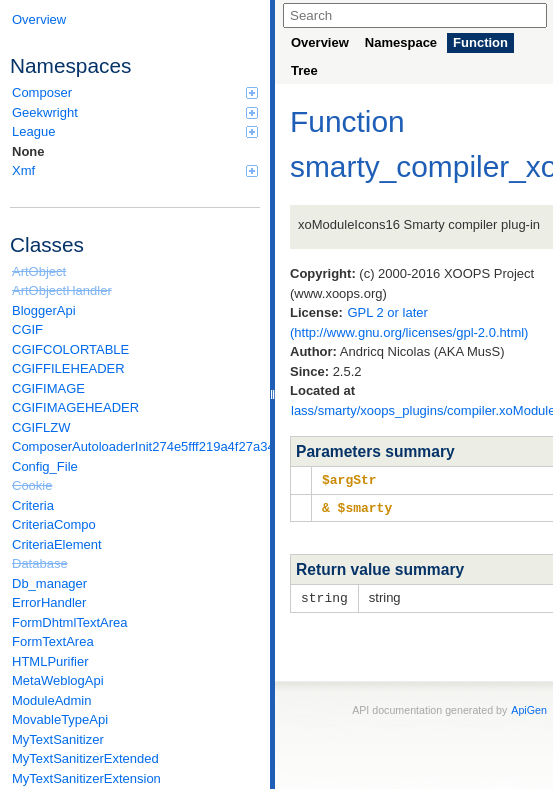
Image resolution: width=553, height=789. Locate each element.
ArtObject (39, 271)
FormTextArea (53, 641)
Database (40, 563)
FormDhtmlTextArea (70, 622)
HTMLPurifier (50, 661)
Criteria (33, 505)
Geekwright (135, 112)
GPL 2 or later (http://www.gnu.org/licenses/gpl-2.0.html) (409, 322)
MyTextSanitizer (58, 739)
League (135, 131)
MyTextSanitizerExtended (85, 758)
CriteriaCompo (54, 524)
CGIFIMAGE (48, 388)
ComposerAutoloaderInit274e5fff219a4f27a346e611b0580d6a (136, 446)
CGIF (27, 329)
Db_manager (49, 583)
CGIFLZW (41, 427)
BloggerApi (44, 310)
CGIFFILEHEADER (68, 368)
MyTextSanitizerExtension (86, 778)
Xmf (135, 170)
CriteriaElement (57, 544)
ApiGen (529, 707)
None (28, 151)
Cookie (32, 485)
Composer (135, 92)
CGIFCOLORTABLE (70, 349)
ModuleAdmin (52, 700)
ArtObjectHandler (62, 290)
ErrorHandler (49, 602)
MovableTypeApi (60, 719)
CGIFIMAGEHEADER (75, 407)
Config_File (45, 466)
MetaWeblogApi (58, 680)
